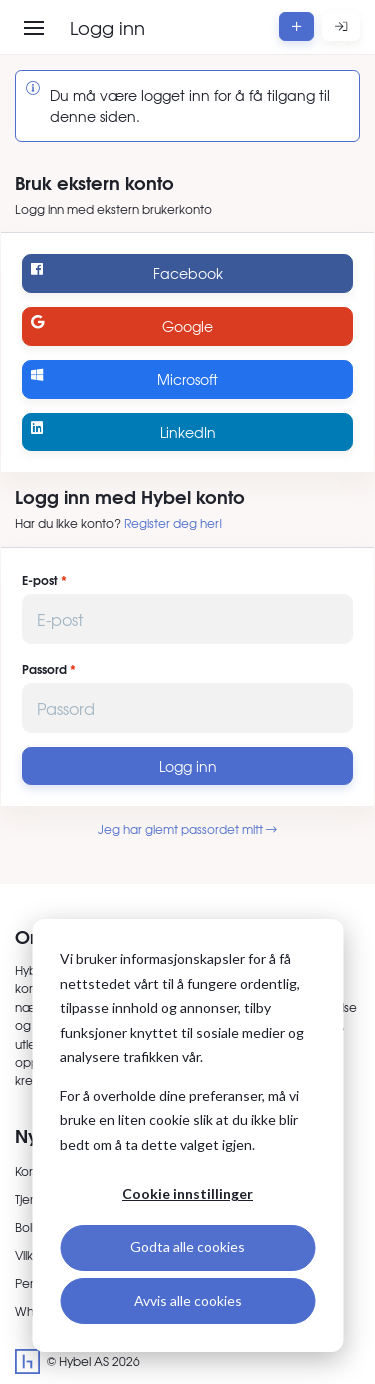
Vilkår (30, 1255)
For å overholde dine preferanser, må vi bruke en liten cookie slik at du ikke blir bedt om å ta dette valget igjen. (179, 1120)
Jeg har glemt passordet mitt (187, 829)
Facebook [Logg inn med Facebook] (126, 272)
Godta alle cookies (187, 1246)
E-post (40, 580)
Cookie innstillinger (187, 1193)
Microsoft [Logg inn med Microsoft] (124, 378)
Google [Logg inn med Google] (122, 325)
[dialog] (187, 1135)
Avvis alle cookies (188, 1300)
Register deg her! (173, 523)
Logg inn (188, 766)
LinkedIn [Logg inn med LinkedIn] (123, 431)
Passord (44, 669)
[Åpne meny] (34, 28)
